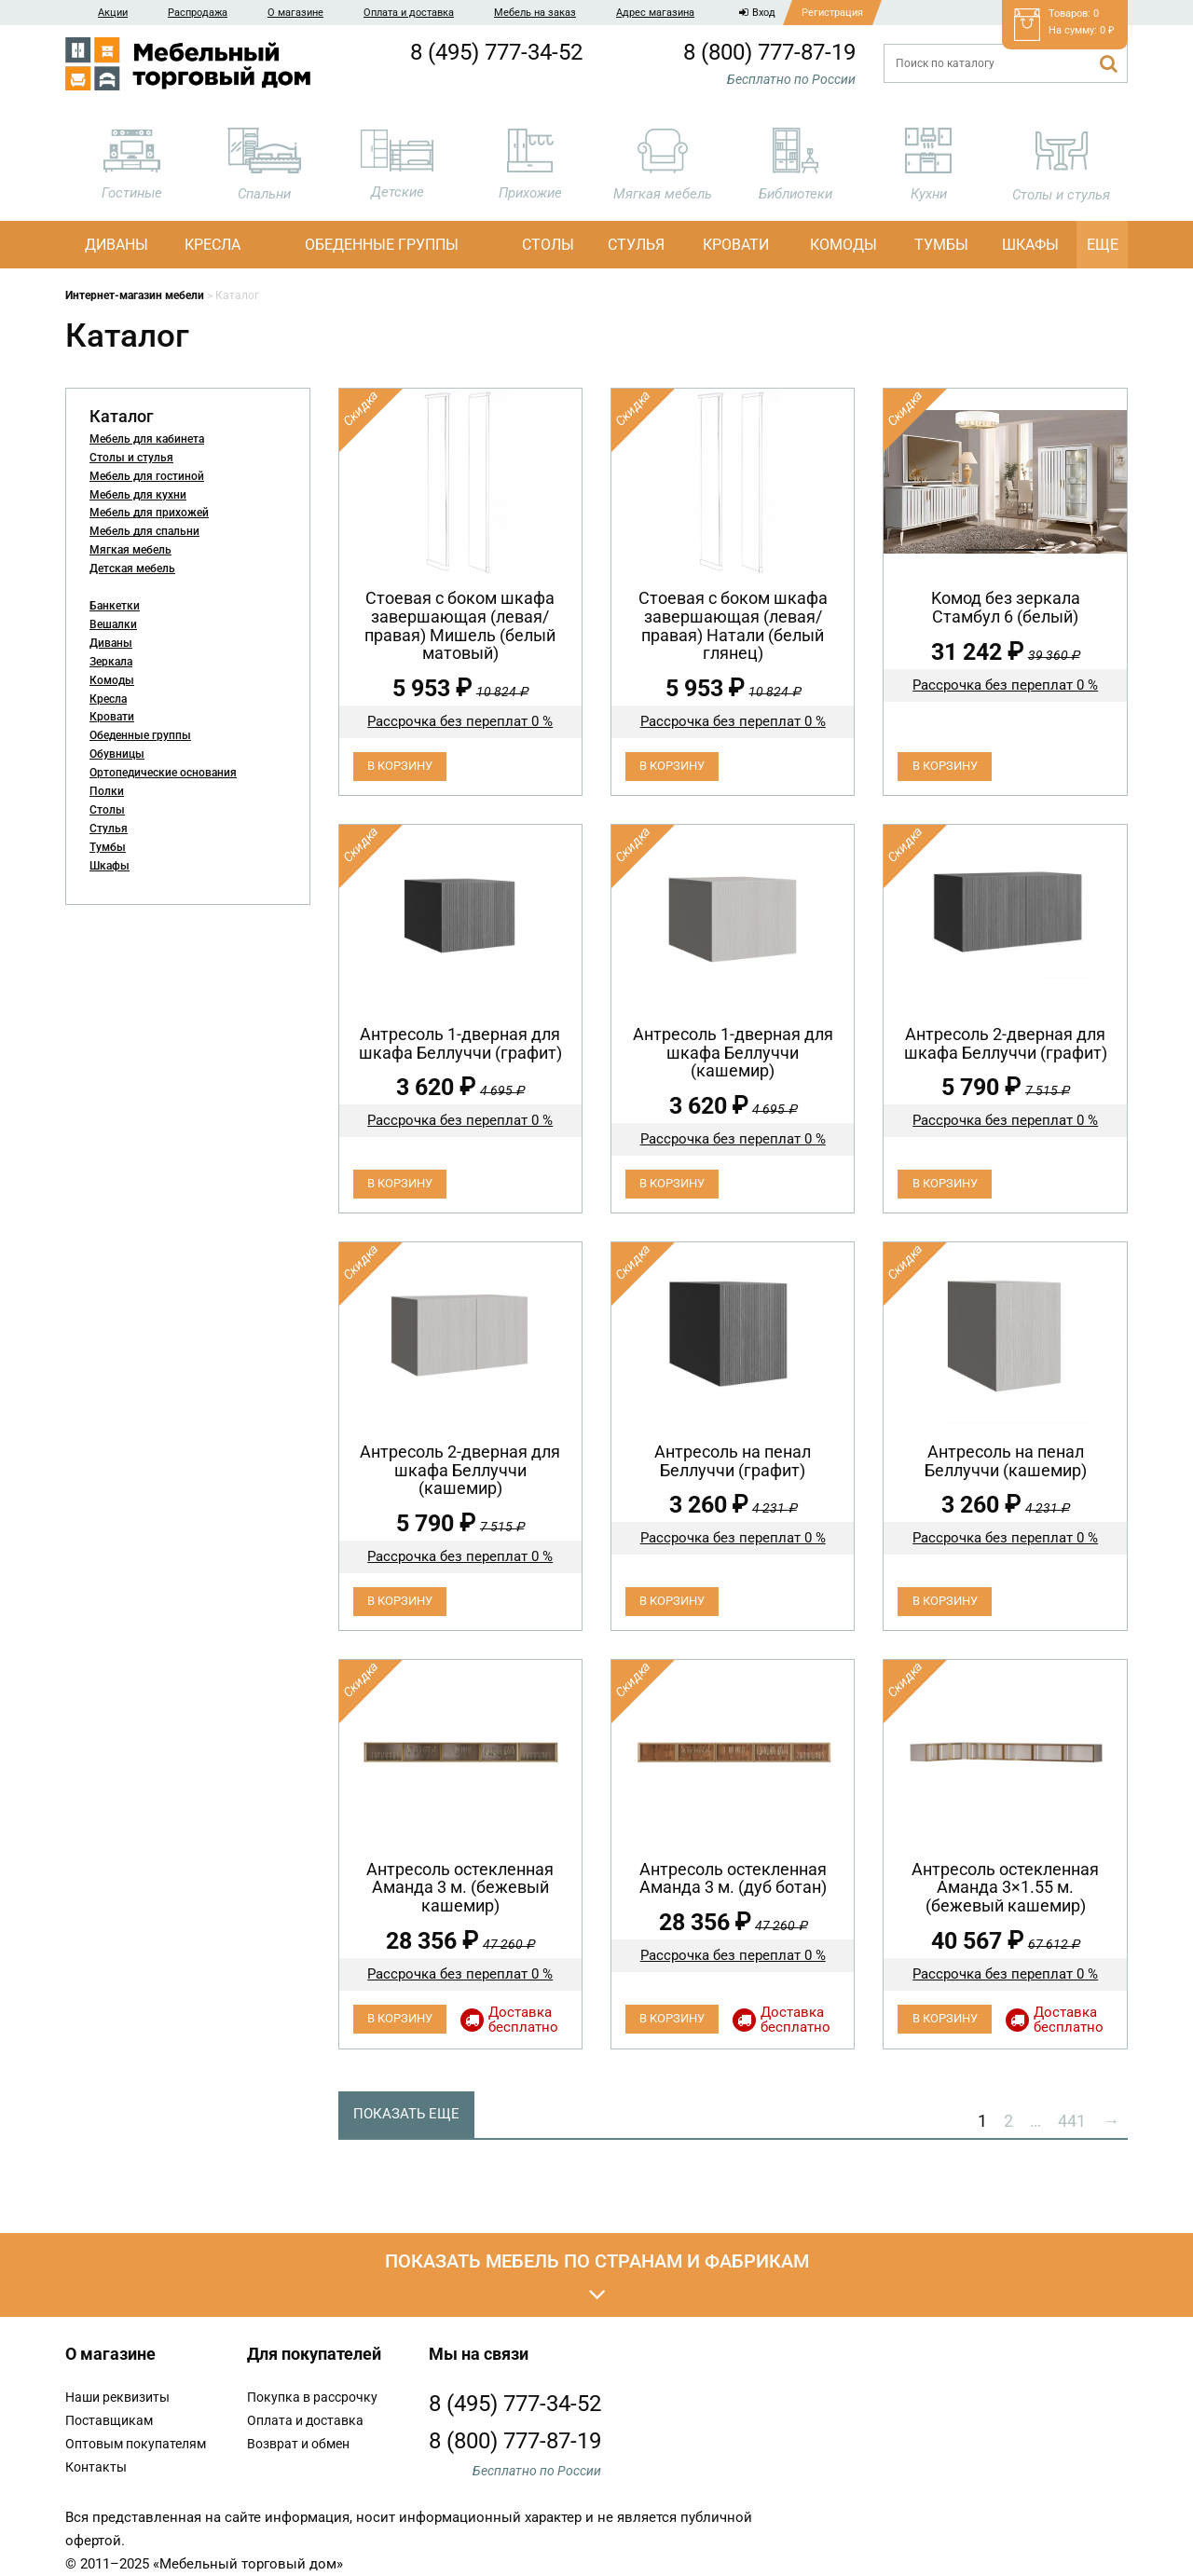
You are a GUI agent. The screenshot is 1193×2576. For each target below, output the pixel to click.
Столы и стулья (131, 457)
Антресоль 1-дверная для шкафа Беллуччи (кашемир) (733, 1052)
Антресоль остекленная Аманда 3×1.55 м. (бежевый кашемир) (1005, 1887)
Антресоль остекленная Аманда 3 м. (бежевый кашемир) (460, 1887)
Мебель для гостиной (146, 476)
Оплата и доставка (408, 13)
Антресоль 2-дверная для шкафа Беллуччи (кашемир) (460, 1470)
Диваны (116, 244)
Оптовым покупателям (135, 2443)
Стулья (636, 244)
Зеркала (110, 661)
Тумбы (941, 244)
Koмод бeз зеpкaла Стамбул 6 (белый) (1005, 607)
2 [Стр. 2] (1008, 2121)
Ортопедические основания (163, 772)
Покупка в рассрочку (312, 2397)
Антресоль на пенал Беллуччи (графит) (732, 1461)
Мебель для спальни (144, 531)
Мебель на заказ (535, 13)
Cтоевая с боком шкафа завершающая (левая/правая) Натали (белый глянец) (733, 625)
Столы (548, 244)
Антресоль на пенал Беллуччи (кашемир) (1006, 1461)
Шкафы (1030, 244)
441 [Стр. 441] (1072, 2121)
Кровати (736, 244)
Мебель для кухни (137, 494)
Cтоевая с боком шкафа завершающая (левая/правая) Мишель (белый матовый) (459, 625)
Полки (106, 791)
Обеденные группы (382, 244)
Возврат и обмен (298, 2443)
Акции (113, 13)
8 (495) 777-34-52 (496, 52)
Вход (757, 13)
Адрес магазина (655, 13)
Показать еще (406, 2113)
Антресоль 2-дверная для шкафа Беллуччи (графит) (1005, 1043)
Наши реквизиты (117, 2397)
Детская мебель (132, 568)
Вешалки (113, 624)
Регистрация (832, 13)
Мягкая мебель (130, 549)
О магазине (295, 13)
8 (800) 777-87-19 (769, 52)
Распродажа (197, 13)
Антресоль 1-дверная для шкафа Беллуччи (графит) (460, 1043)
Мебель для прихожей (149, 512)
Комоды (843, 244)
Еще (1102, 244)
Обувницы (116, 753)
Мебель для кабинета (146, 438)
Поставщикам (109, 2420)
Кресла (212, 244)
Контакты (96, 2467)
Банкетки (114, 605)
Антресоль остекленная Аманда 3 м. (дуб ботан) (733, 1878)
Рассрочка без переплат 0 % (460, 721)
